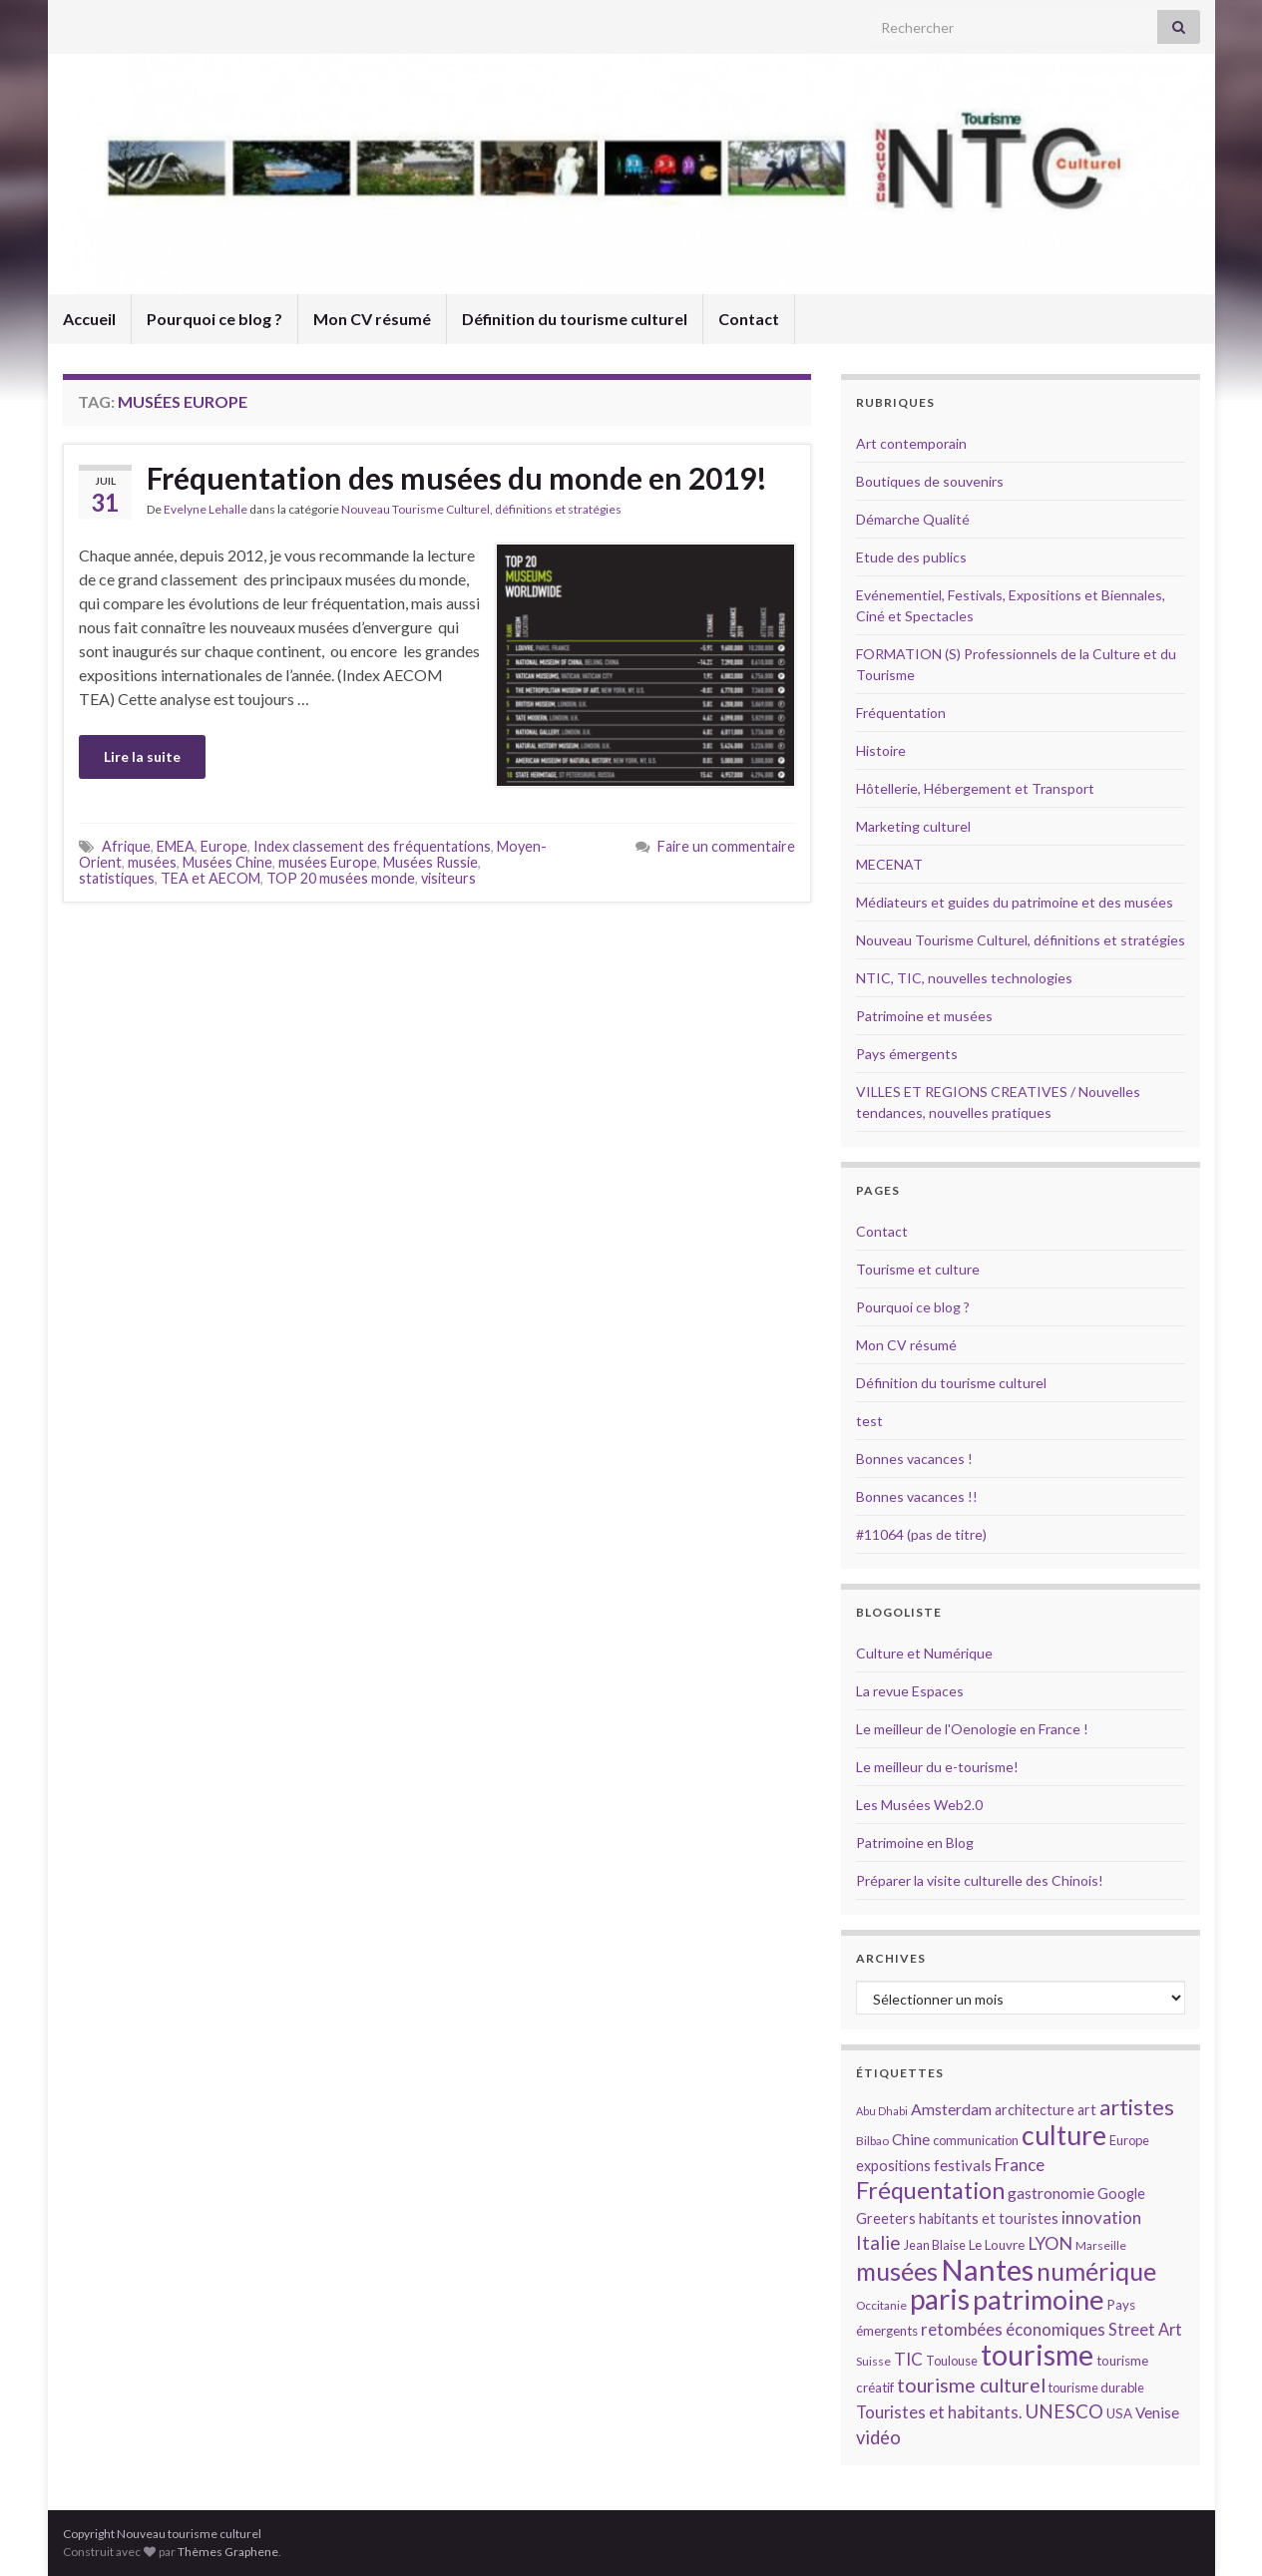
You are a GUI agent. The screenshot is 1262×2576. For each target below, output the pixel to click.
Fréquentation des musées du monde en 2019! (457, 478)
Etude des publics (911, 557)
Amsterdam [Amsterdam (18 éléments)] (951, 2108)
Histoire (881, 750)
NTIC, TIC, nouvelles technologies (964, 977)
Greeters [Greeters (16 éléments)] (886, 2218)
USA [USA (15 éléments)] (1119, 2413)
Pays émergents (907, 1053)
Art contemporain (911, 443)
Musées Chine (227, 862)
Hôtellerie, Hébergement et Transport (975, 788)
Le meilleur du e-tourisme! (937, 1766)
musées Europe (327, 862)
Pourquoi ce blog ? (214, 318)
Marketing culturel (913, 826)
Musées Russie (430, 862)
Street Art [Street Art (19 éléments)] (1145, 2330)
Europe (224, 846)
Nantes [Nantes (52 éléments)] (987, 2269)
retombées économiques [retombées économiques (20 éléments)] (1013, 2329)
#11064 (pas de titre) (921, 1534)
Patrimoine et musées (924, 1015)
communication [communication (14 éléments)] (976, 2140)
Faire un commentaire (726, 846)
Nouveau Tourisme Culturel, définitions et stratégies (481, 509)
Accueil (89, 318)
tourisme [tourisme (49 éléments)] (1037, 2355)
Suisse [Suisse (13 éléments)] (873, 2361)
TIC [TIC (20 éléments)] (908, 2359)
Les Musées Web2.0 (919, 1804)
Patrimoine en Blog (915, 1842)
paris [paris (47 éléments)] (940, 2299)
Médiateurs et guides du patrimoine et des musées (1014, 902)
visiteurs (448, 878)
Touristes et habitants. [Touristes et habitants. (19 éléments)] (939, 2412)
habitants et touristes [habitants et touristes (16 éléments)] (988, 2218)
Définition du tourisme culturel (574, 318)
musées (152, 862)
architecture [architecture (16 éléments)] (1034, 2109)
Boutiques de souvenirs (930, 481)
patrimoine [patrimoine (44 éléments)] (1038, 2299)
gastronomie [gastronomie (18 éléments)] (1051, 2192)
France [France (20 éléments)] (1020, 2164)
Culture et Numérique (924, 1653)
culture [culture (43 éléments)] (1064, 2134)
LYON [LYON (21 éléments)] (1050, 2243)
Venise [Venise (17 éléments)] (1157, 2412)
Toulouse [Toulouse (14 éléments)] (952, 2361)
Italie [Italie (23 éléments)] (878, 2242)
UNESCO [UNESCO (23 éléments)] (1064, 2410)
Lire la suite (142, 756)
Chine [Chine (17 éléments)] (911, 2139)
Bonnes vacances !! (917, 1496)
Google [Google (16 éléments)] (1121, 2193)
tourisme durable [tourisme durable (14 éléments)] (1096, 2387)
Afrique (126, 846)
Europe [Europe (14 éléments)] (1129, 2140)
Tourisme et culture (918, 1269)
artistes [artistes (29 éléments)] (1136, 2106)
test (869, 1420)
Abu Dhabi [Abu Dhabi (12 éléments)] (882, 2110)
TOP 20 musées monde (340, 878)
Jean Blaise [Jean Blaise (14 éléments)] (935, 2245)
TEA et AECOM (210, 878)
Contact (748, 318)
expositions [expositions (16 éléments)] (893, 2165)
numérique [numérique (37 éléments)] (1096, 2271)
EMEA (176, 846)
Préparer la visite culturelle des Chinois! (979, 1880)
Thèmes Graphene (228, 2551)
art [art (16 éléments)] (1086, 2109)
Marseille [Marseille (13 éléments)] (1100, 2245)
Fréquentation (901, 712)
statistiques (117, 878)
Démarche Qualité (913, 519)
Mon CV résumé (372, 318)
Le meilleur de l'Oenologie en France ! (972, 1728)
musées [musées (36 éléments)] (897, 2271)
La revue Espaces (910, 1690)
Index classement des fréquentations (372, 846)
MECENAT (889, 864)
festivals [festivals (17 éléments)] (963, 2165)
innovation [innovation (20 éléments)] (1101, 2217)
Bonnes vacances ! (914, 1458)
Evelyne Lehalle (205, 509)
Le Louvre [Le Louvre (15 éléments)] (997, 2245)
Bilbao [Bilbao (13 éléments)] (872, 2140)
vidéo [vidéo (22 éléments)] (878, 2437)
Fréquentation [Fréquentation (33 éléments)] (930, 2190)
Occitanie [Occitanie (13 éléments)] (881, 2305)
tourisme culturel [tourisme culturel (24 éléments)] (971, 2385)
